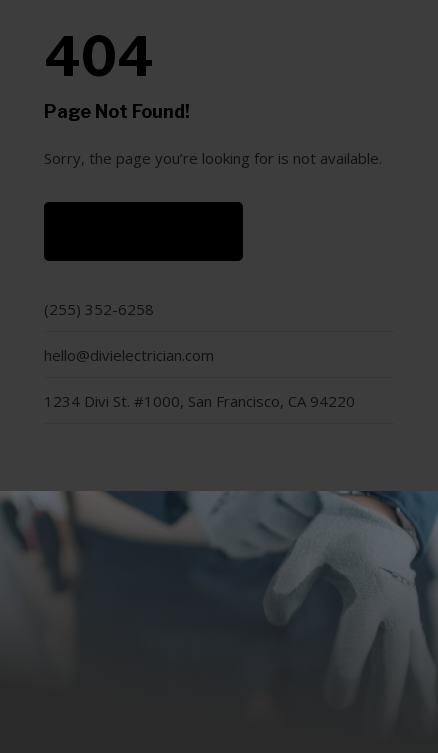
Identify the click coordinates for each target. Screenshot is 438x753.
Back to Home (143, 231)
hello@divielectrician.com (129, 355)
